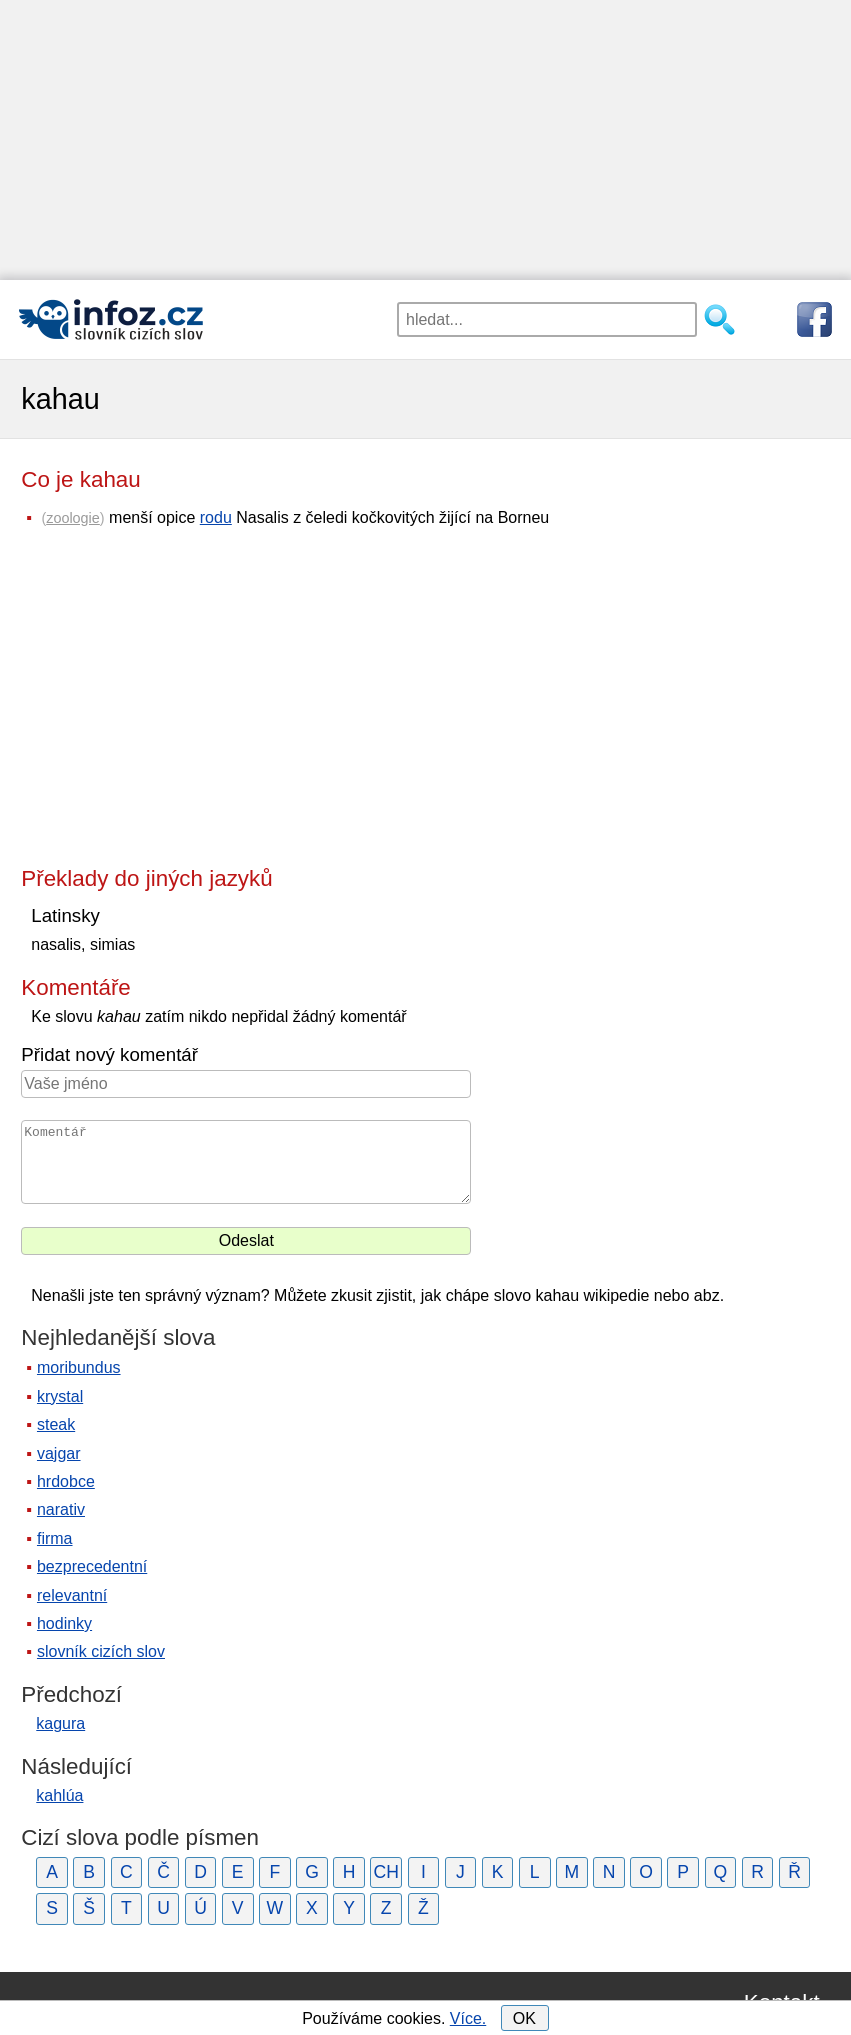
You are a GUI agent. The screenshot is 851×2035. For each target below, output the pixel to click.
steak (56, 1424)
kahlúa (59, 1795)
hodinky (64, 1623)
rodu (216, 517)
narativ (61, 1509)
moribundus (79, 1367)
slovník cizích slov (101, 1651)
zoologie (73, 518)
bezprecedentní (92, 1566)
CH (386, 1872)
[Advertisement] (425, 140)
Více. (468, 2018)
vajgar (59, 1453)
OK (524, 2018)
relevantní (72, 1595)
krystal (60, 1396)
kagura (60, 1723)
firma (55, 1538)
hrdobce (66, 1481)
